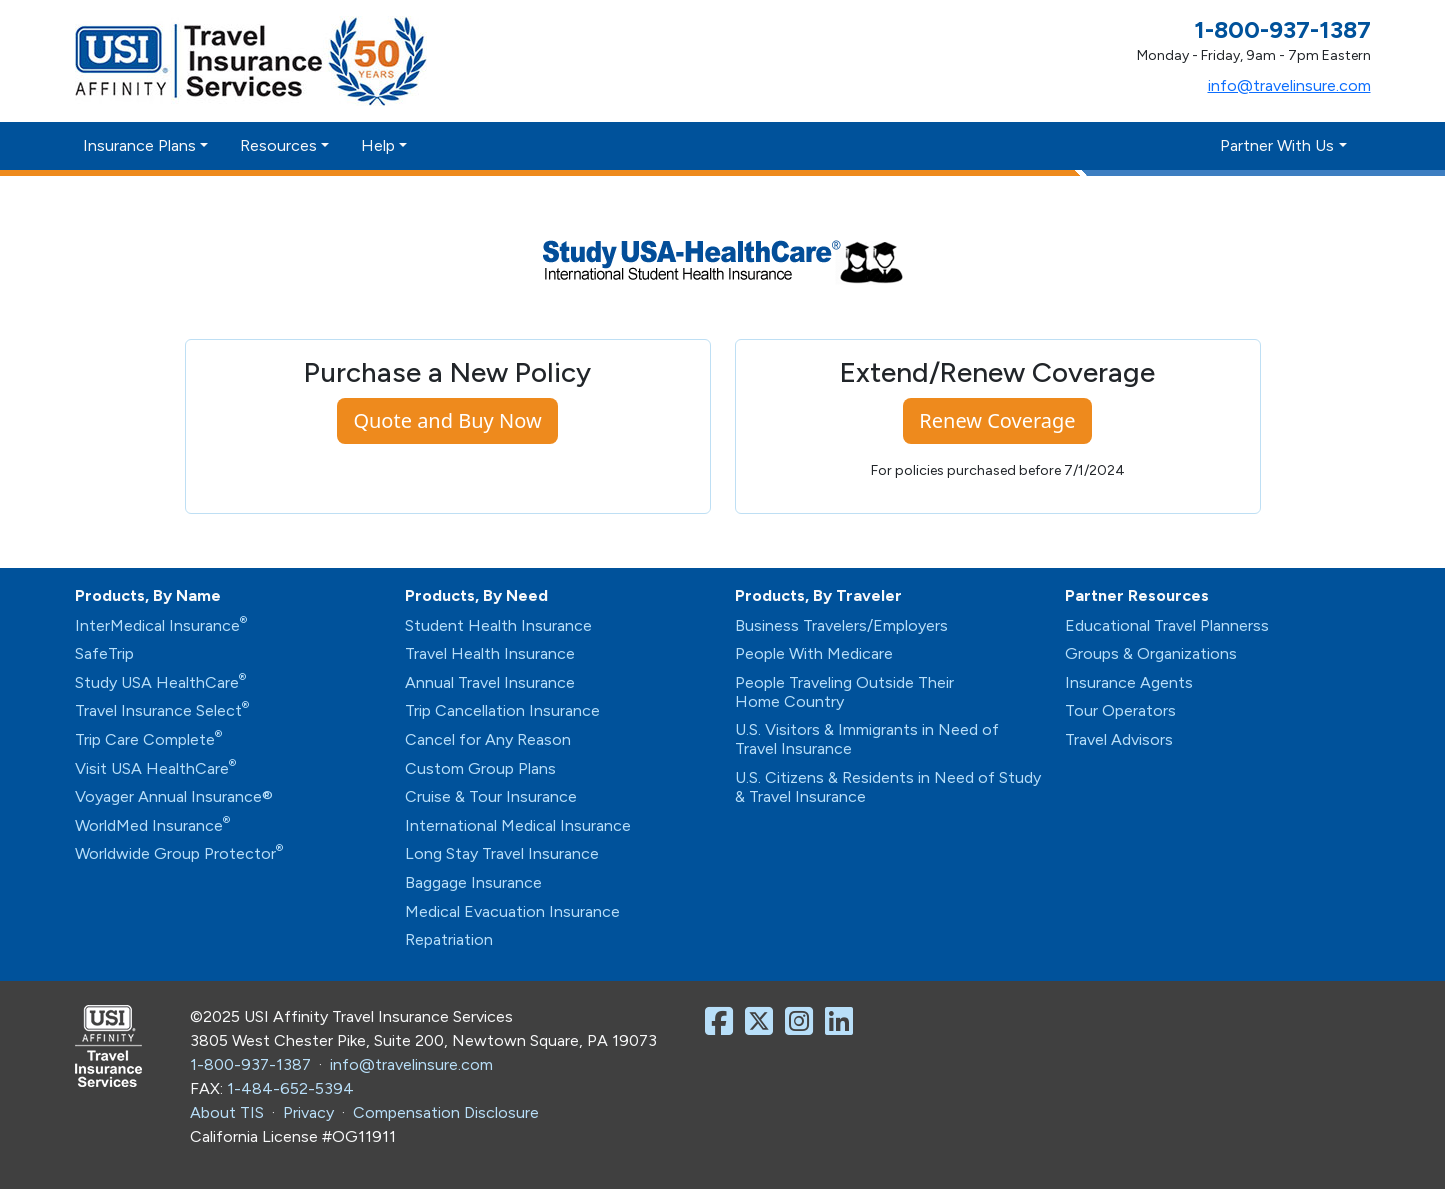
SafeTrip (104, 653)
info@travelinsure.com (1289, 85)
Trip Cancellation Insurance (502, 710)
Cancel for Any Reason (488, 739)
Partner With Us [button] (1277, 145)
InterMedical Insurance (161, 625)
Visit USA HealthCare (155, 768)
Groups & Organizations (1151, 653)
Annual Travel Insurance (490, 682)
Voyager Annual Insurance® (174, 796)
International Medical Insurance (518, 825)
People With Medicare (814, 653)
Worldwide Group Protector (179, 853)
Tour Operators (1120, 710)
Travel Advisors (1119, 739)
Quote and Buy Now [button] (447, 420)
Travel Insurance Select (162, 710)
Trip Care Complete (148, 739)
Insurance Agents (1129, 682)
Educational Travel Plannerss (1167, 625)
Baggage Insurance (473, 882)
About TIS (227, 1112)
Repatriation (449, 939)
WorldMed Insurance (152, 825)
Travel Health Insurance (490, 653)
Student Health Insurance (498, 625)
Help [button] (378, 145)
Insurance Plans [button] (139, 145)
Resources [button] (278, 145)
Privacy (308, 1112)
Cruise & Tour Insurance (491, 796)
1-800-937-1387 (250, 1064)
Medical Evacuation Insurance (512, 911)
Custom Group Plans (480, 768)
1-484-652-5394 (290, 1088)
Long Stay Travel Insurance (502, 853)
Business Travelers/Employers (841, 625)
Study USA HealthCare (160, 682)
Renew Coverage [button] (997, 420)
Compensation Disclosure (446, 1112)
